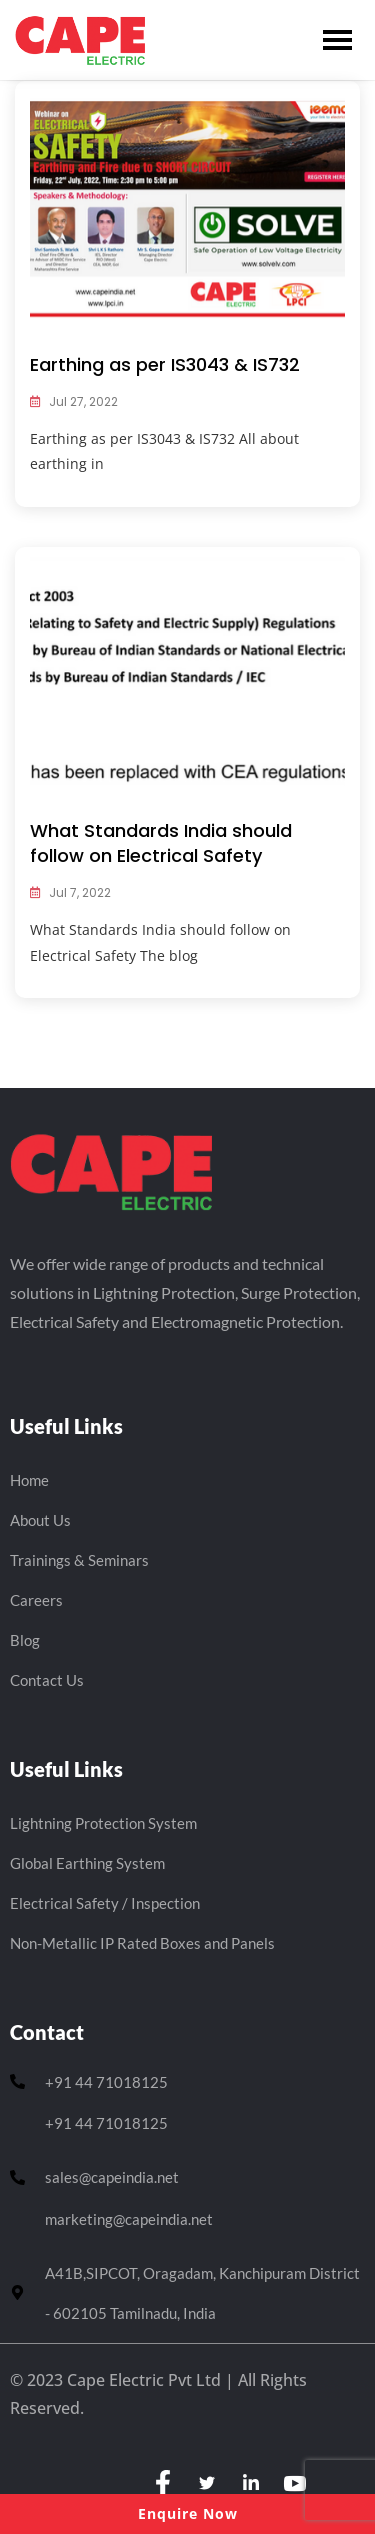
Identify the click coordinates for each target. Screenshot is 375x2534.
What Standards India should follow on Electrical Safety (161, 843)
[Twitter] (207, 2483)
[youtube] (295, 2483)
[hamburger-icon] (337, 40)
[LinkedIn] (251, 2483)
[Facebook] (163, 2483)
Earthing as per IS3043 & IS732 (165, 364)
